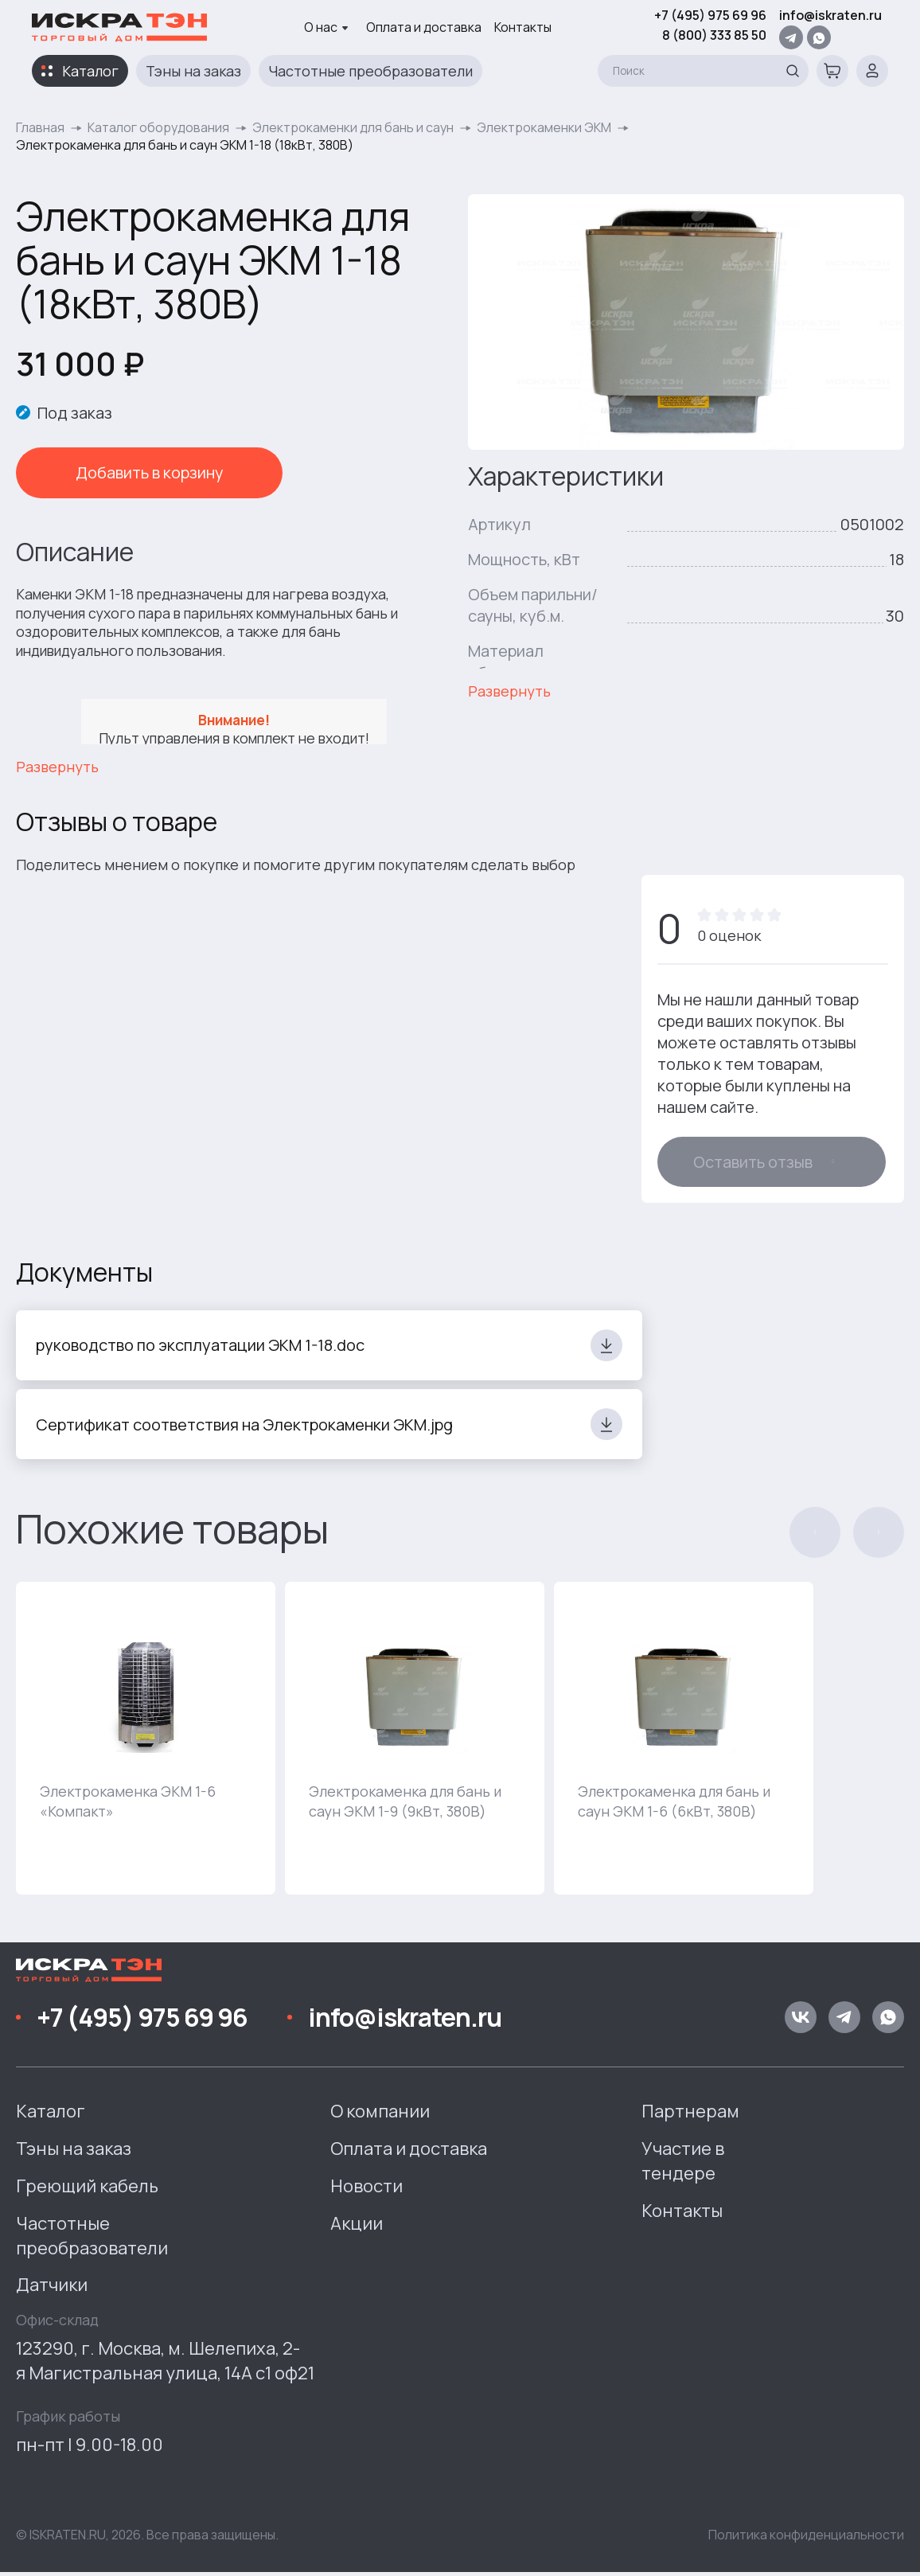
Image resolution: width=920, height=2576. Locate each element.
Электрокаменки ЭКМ (544, 127)
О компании (380, 2115)
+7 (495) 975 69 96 (710, 15)
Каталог (90, 70)
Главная (40, 127)
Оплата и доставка (423, 27)
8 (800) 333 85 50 (714, 35)
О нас (326, 27)
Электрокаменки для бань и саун (353, 127)
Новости (366, 2190)
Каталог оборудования (158, 127)
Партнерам (690, 2115)
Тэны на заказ (193, 70)
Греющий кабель (87, 2190)
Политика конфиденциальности (806, 2538)
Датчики (52, 2289)
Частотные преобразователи (370, 70)
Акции (356, 2226)
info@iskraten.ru (830, 15)
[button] (814, 1536)
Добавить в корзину (127, 472)
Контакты (523, 27)
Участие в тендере (682, 2165)
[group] (145, 1742)
